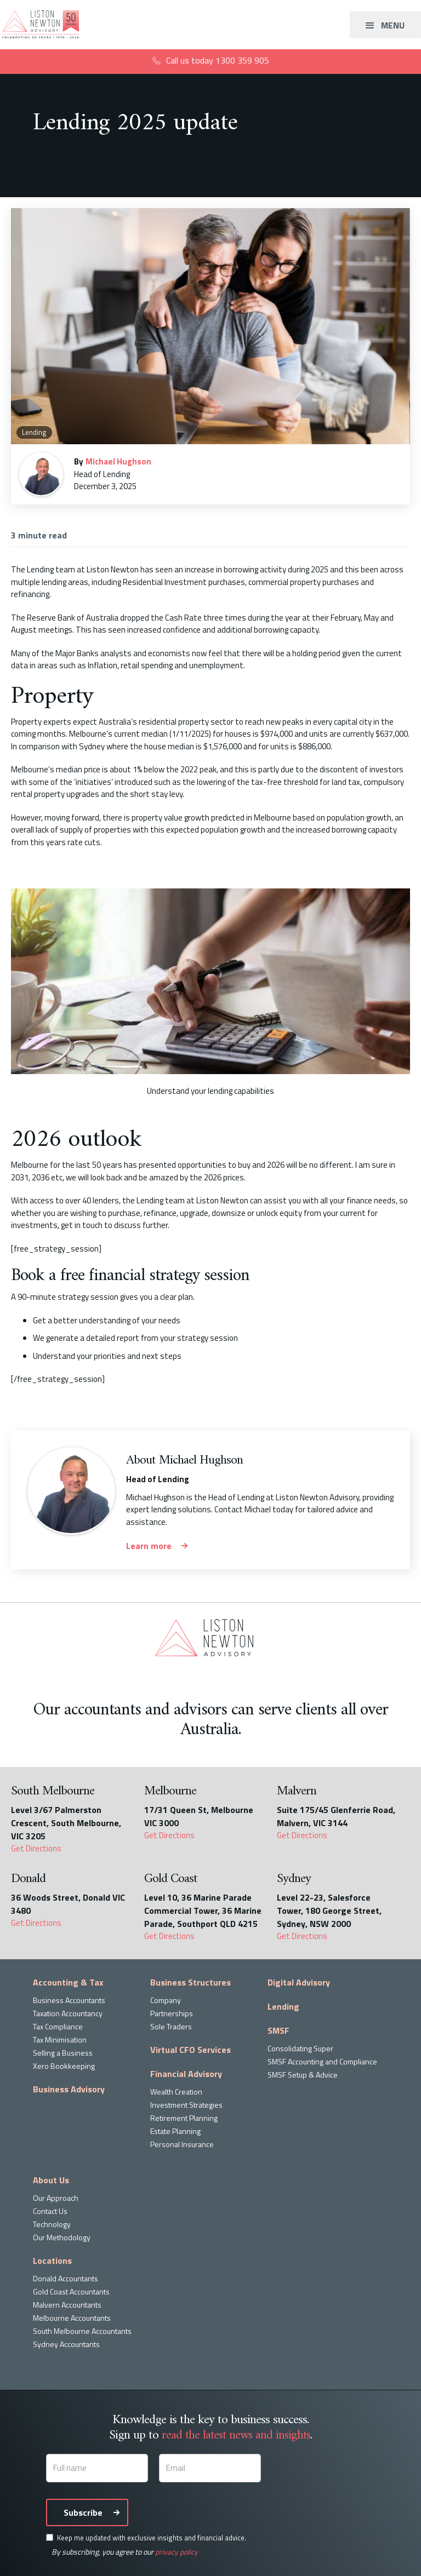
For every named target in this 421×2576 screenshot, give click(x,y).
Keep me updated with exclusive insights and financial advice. (151, 2538)
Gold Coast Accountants (71, 2291)
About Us (51, 2180)
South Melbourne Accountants (82, 2331)
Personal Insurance (182, 2144)
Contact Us (50, 2211)
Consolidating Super (300, 2048)
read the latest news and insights (236, 2435)
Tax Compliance (58, 2026)
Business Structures (190, 1982)
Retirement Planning (184, 2118)
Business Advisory (69, 2089)
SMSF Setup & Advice (303, 2074)
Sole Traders (171, 2026)
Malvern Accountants (67, 2304)
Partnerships (171, 2013)
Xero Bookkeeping (64, 2066)
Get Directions (36, 1849)
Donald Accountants (65, 2278)
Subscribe (83, 2512)
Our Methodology (61, 2237)
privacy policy (176, 2551)
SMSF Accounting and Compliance (322, 2061)
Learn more (149, 1545)
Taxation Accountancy (68, 2013)
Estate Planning (175, 2131)
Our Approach (55, 2198)
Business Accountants (69, 2000)
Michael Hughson (118, 461)
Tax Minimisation (60, 2039)
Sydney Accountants (66, 2344)
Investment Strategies (186, 2104)
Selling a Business (63, 2052)
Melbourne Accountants (72, 2317)
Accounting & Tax (68, 1982)
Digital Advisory (299, 1982)
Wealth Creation (176, 2091)
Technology (52, 2224)
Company (165, 2000)
